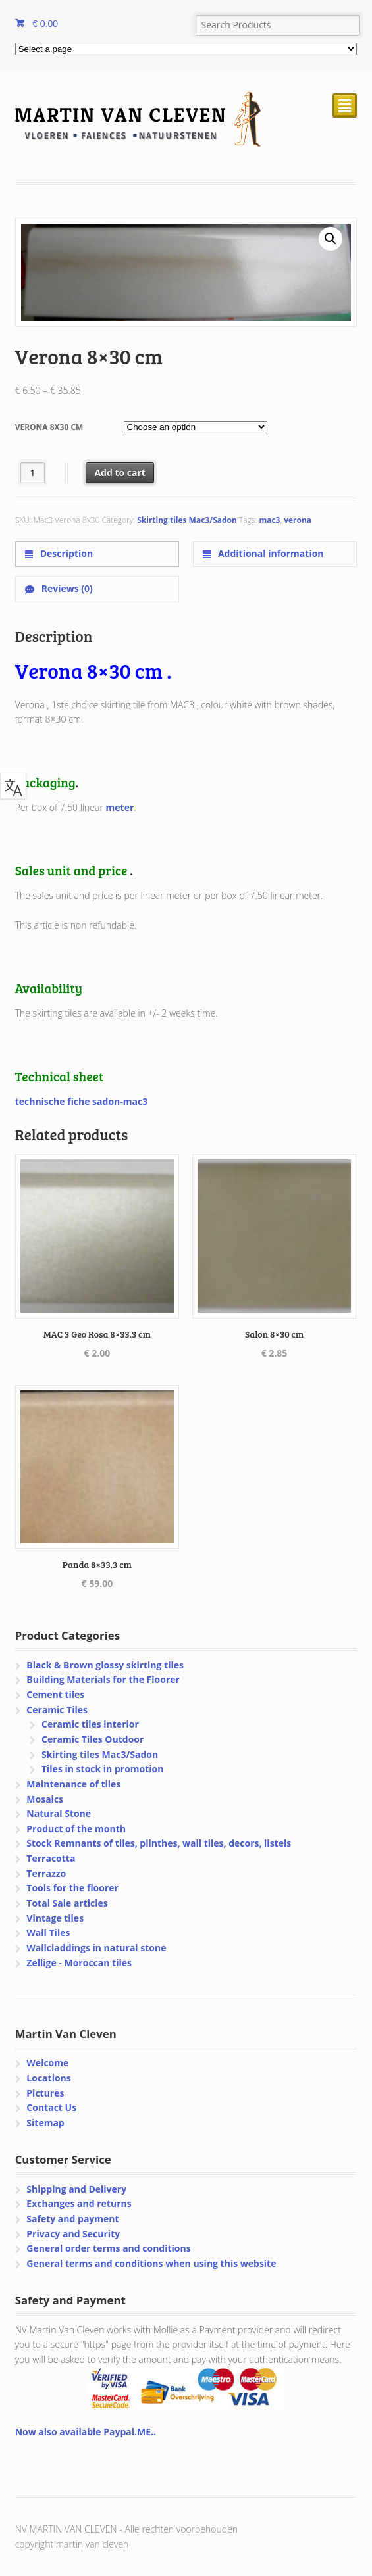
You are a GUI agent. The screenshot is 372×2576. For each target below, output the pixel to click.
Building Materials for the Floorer (103, 1679)
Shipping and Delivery (76, 2189)
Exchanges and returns (78, 2203)
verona (297, 519)
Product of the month (76, 1828)
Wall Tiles (48, 1932)
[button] (330, 239)
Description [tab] (65, 553)
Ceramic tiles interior (90, 1724)
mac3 (269, 519)
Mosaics (44, 1799)
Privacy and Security (73, 2233)
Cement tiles (55, 1694)
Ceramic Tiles (57, 1709)
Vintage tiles (55, 1918)
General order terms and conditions (108, 2248)
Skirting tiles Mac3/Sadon (187, 519)
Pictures (45, 2093)
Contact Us (51, 2107)
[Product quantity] (32, 472)
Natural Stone (58, 1813)
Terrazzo (46, 1873)
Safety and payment (72, 2218)
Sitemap (45, 2122)
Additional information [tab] (269, 553)
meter (120, 807)
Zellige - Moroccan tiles (79, 1962)
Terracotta (50, 1858)
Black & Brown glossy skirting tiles (105, 1665)
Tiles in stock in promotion (102, 1768)
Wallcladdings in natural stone (96, 1947)
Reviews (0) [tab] (66, 588)
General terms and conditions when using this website (151, 2263)
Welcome (47, 2062)
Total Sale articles (66, 1903)
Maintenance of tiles (73, 1784)
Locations (48, 2078)
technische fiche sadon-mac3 (81, 1101)
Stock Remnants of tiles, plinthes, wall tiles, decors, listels (158, 1843)
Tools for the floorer (72, 1888)
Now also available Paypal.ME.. (85, 2431)
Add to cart (120, 472)
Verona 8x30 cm (49, 427)
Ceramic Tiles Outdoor (92, 1739)
